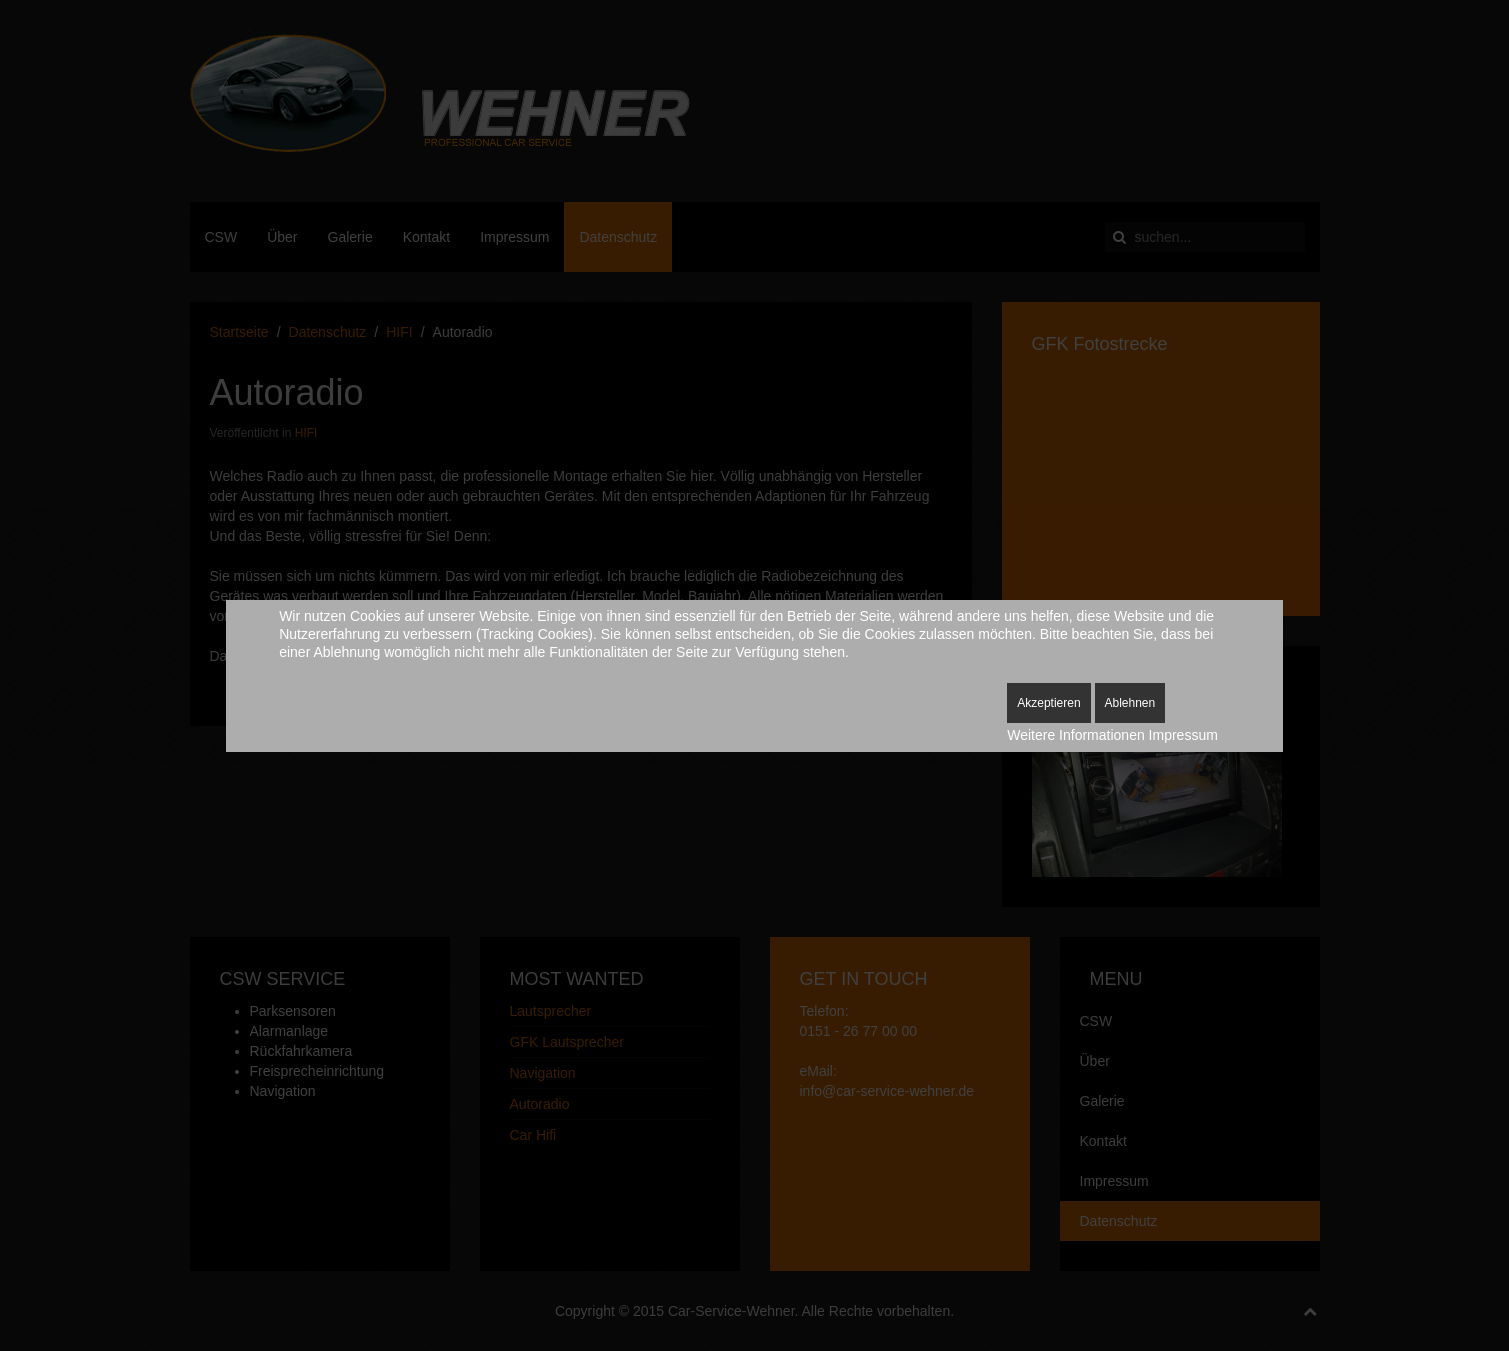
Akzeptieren (1048, 703)
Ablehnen (1130, 703)
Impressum (1183, 735)
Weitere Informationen (1075, 735)
